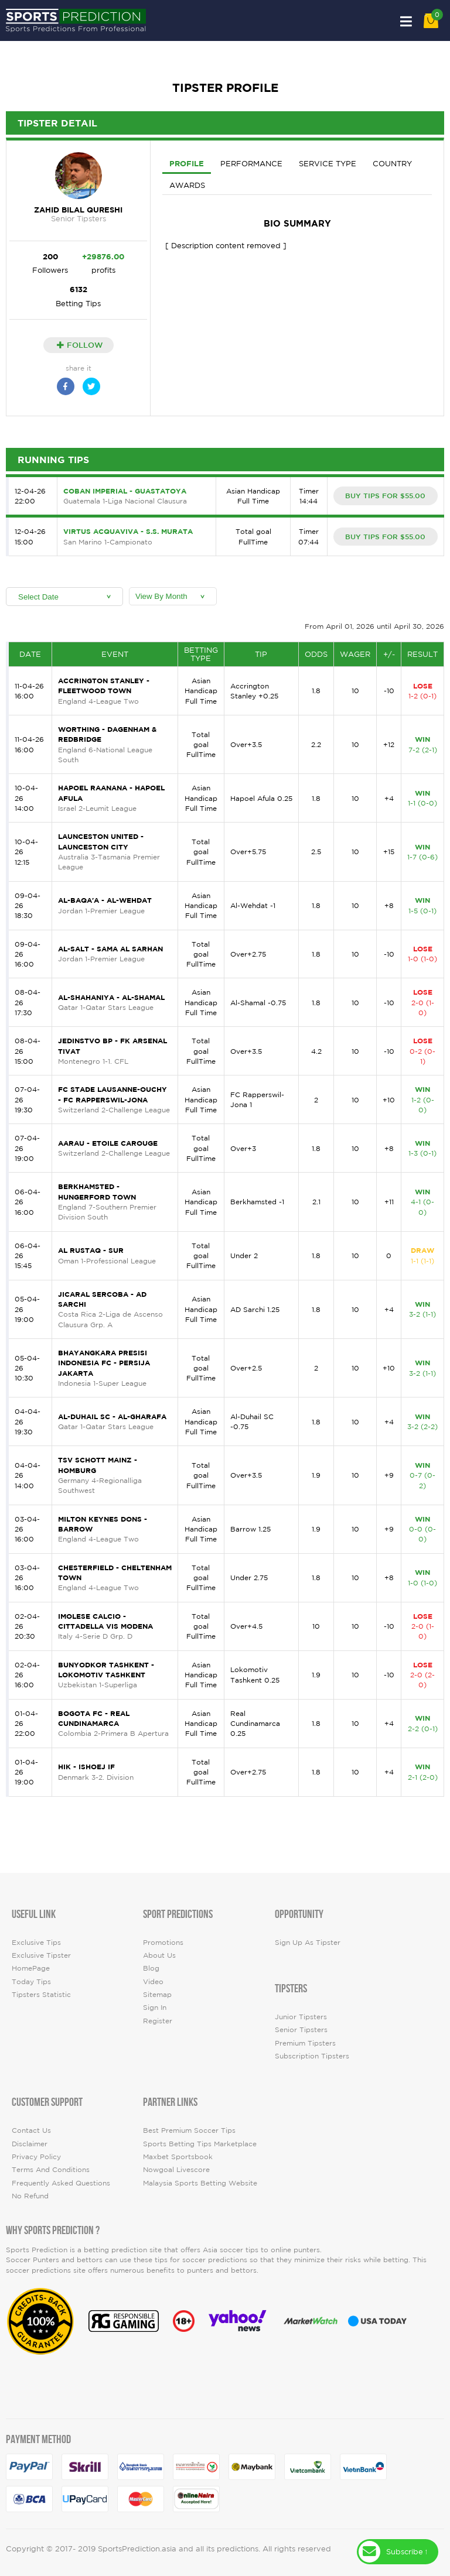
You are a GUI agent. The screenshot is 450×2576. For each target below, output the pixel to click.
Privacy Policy (36, 2156)
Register (157, 2021)
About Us (159, 1955)
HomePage (31, 1968)
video (153, 1981)
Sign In (154, 2007)
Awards (187, 185)
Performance (251, 163)
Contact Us (31, 2130)
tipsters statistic (41, 1994)
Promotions (163, 1942)
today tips (31, 1981)
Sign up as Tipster (307, 1942)
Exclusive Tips (36, 1942)
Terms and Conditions (51, 2169)
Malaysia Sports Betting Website (200, 2183)
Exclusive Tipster (41, 1955)
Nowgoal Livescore (176, 2169)
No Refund (30, 2196)
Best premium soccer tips (189, 2130)
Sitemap (157, 1994)
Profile (186, 163)
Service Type (327, 163)
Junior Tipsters (301, 2016)
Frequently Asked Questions (61, 2183)
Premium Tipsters (305, 2043)
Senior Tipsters (301, 2029)
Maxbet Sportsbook (178, 2156)
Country (392, 163)
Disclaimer (29, 2143)
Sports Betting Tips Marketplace (200, 2143)
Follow (80, 345)
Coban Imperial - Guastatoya (124, 491)
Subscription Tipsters (312, 2056)
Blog (151, 1968)
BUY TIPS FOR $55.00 (385, 495)
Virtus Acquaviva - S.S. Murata (128, 531)
